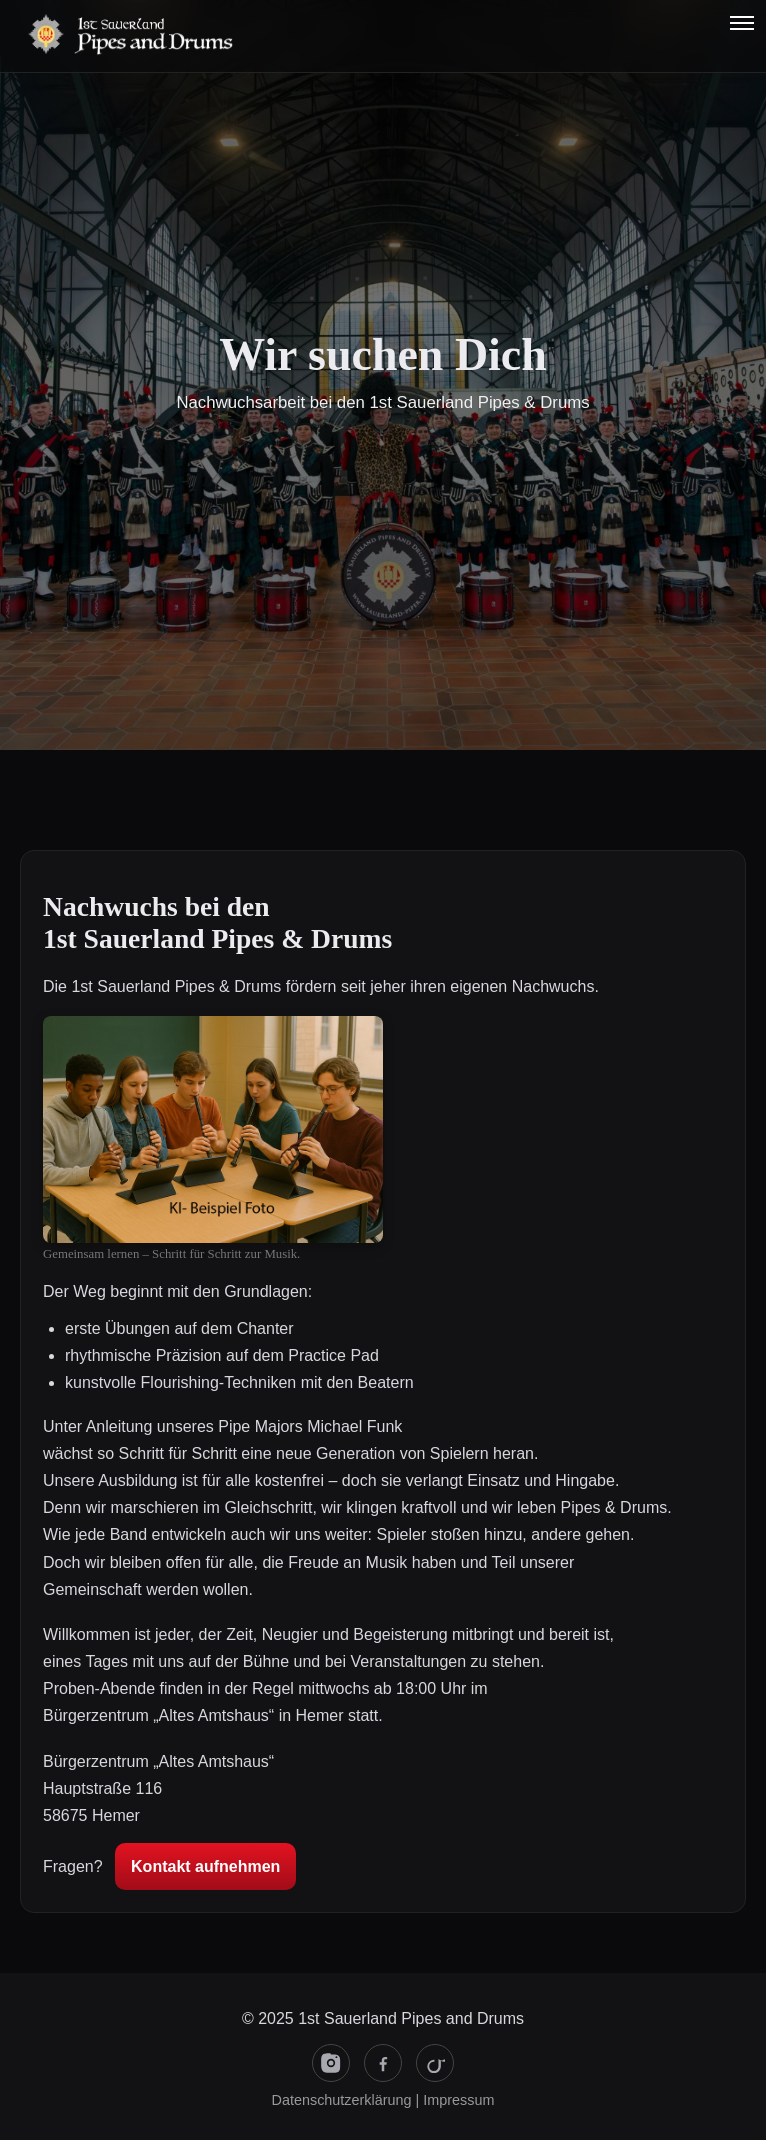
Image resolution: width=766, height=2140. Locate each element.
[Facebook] (383, 2063)
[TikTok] (435, 2063)
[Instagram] (331, 2063)
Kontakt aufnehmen (205, 1866)
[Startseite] (46, 36)
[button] (742, 22)
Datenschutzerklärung (342, 2100)
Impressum (458, 2100)
